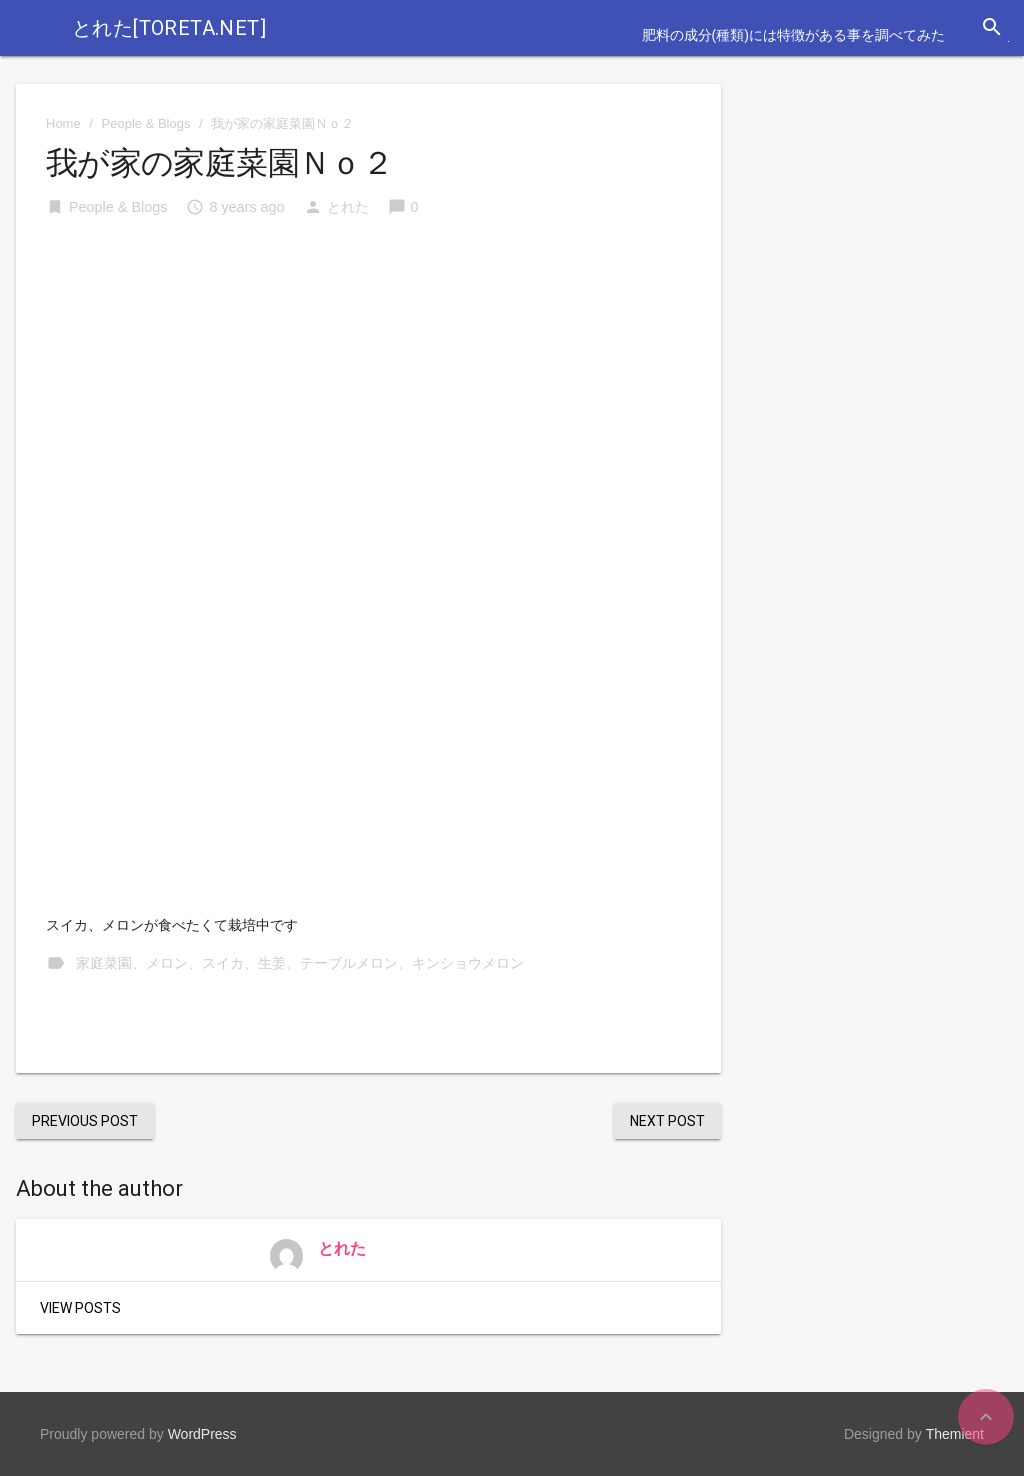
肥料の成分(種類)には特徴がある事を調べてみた (793, 35)
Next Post (667, 1121)
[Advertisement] (368, 387)
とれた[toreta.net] (169, 28)
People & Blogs (146, 123)
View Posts (80, 1308)
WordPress (202, 1434)
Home (63, 123)
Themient (955, 1434)
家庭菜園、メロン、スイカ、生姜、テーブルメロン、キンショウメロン (300, 963)
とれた (348, 207)
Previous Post (85, 1121)
